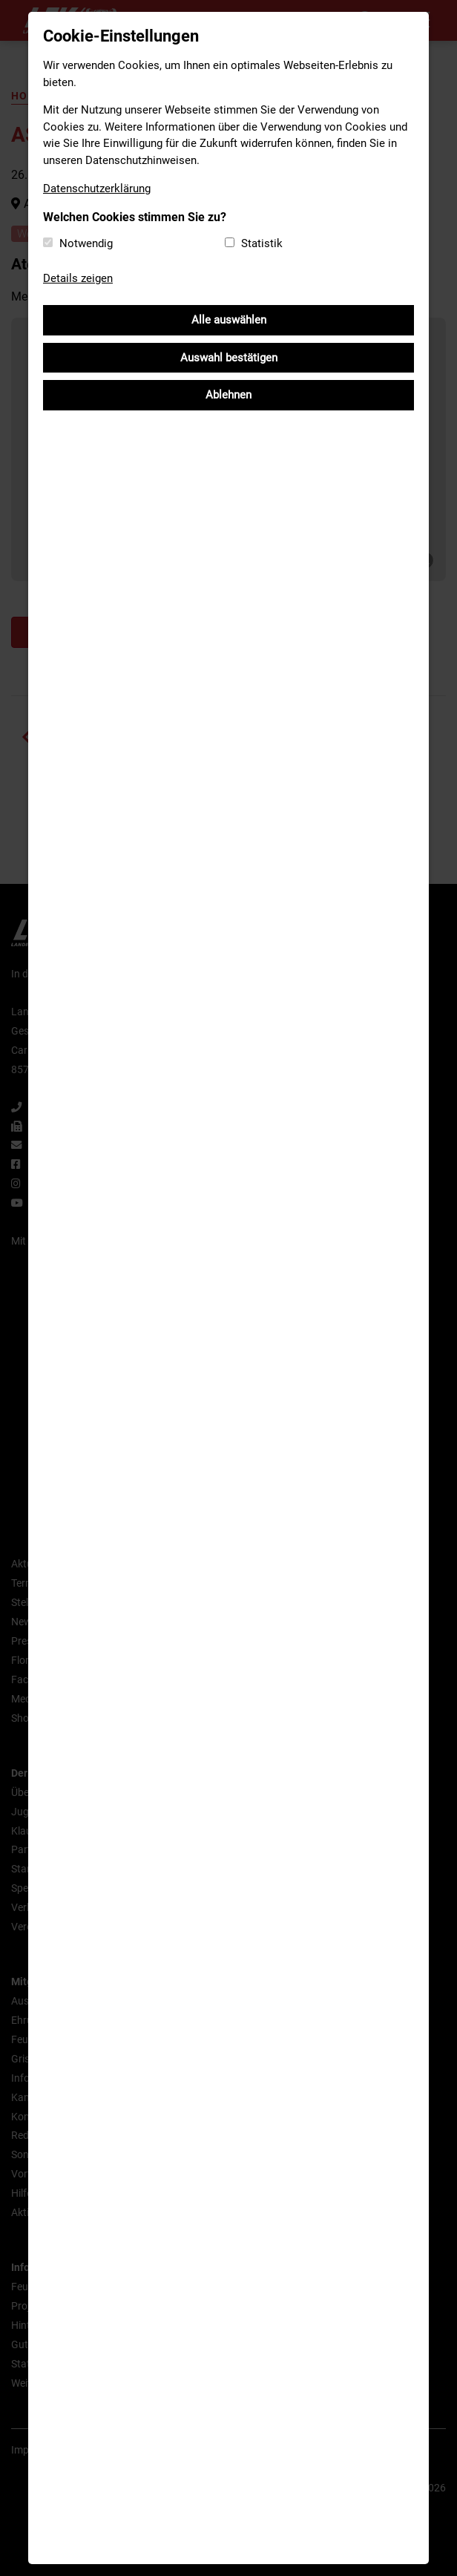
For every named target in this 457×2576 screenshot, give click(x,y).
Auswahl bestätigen (228, 357)
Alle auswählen (228, 320)
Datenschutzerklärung (97, 188)
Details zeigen (78, 278)
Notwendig (86, 243)
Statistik (262, 243)
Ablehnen (228, 395)
